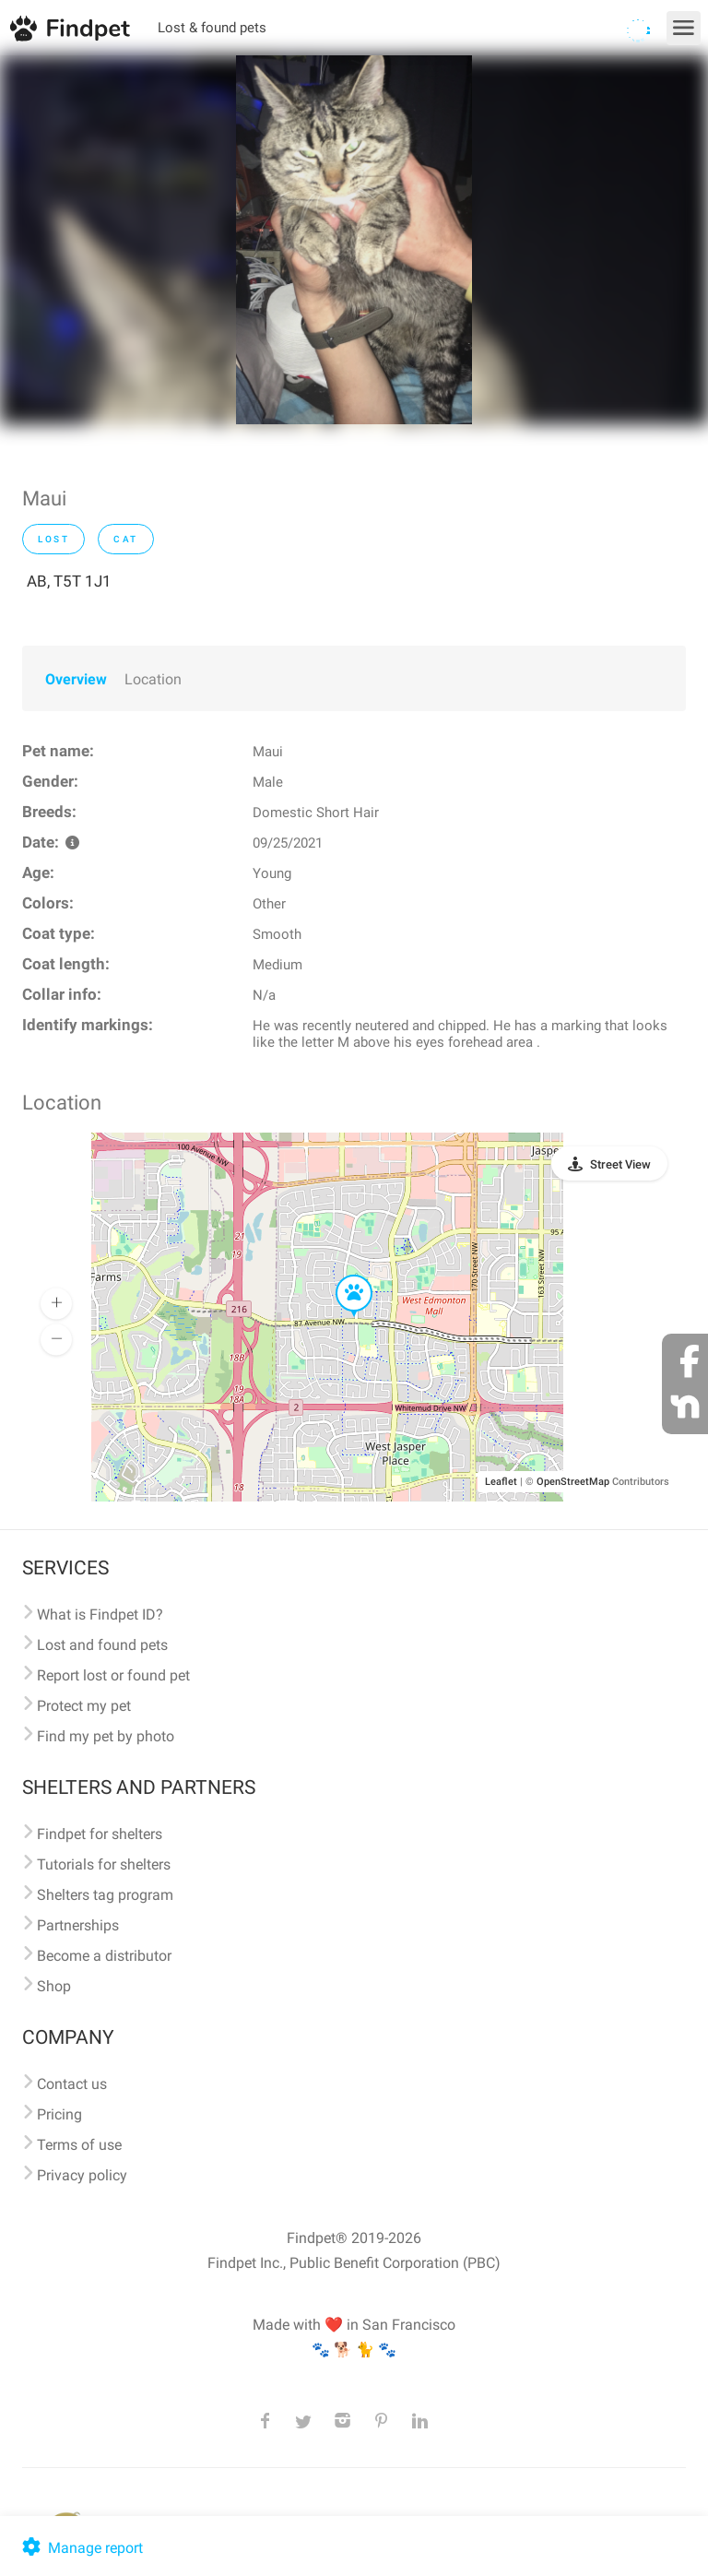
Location (153, 679)
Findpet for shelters (99, 1834)
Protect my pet (84, 1706)
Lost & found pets (212, 27)
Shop (54, 1986)
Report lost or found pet (113, 1675)
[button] (341, 1275)
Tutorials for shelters (104, 1864)
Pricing (59, 2114)
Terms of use (79, 2145)
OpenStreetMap (573, 1482)
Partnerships (78, 1925)
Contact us (72, 2084)
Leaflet (501, 1482)
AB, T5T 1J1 (69, 581)
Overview (76, 679)
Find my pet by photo (105, 1736)
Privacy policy (82, 2175)
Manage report (80, 2548)
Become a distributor (104, 1956)
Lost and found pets (102, 1645)
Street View (620, 1164)
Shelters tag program (105, 1895)
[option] (354, 239)
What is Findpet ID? (100, 1614)
